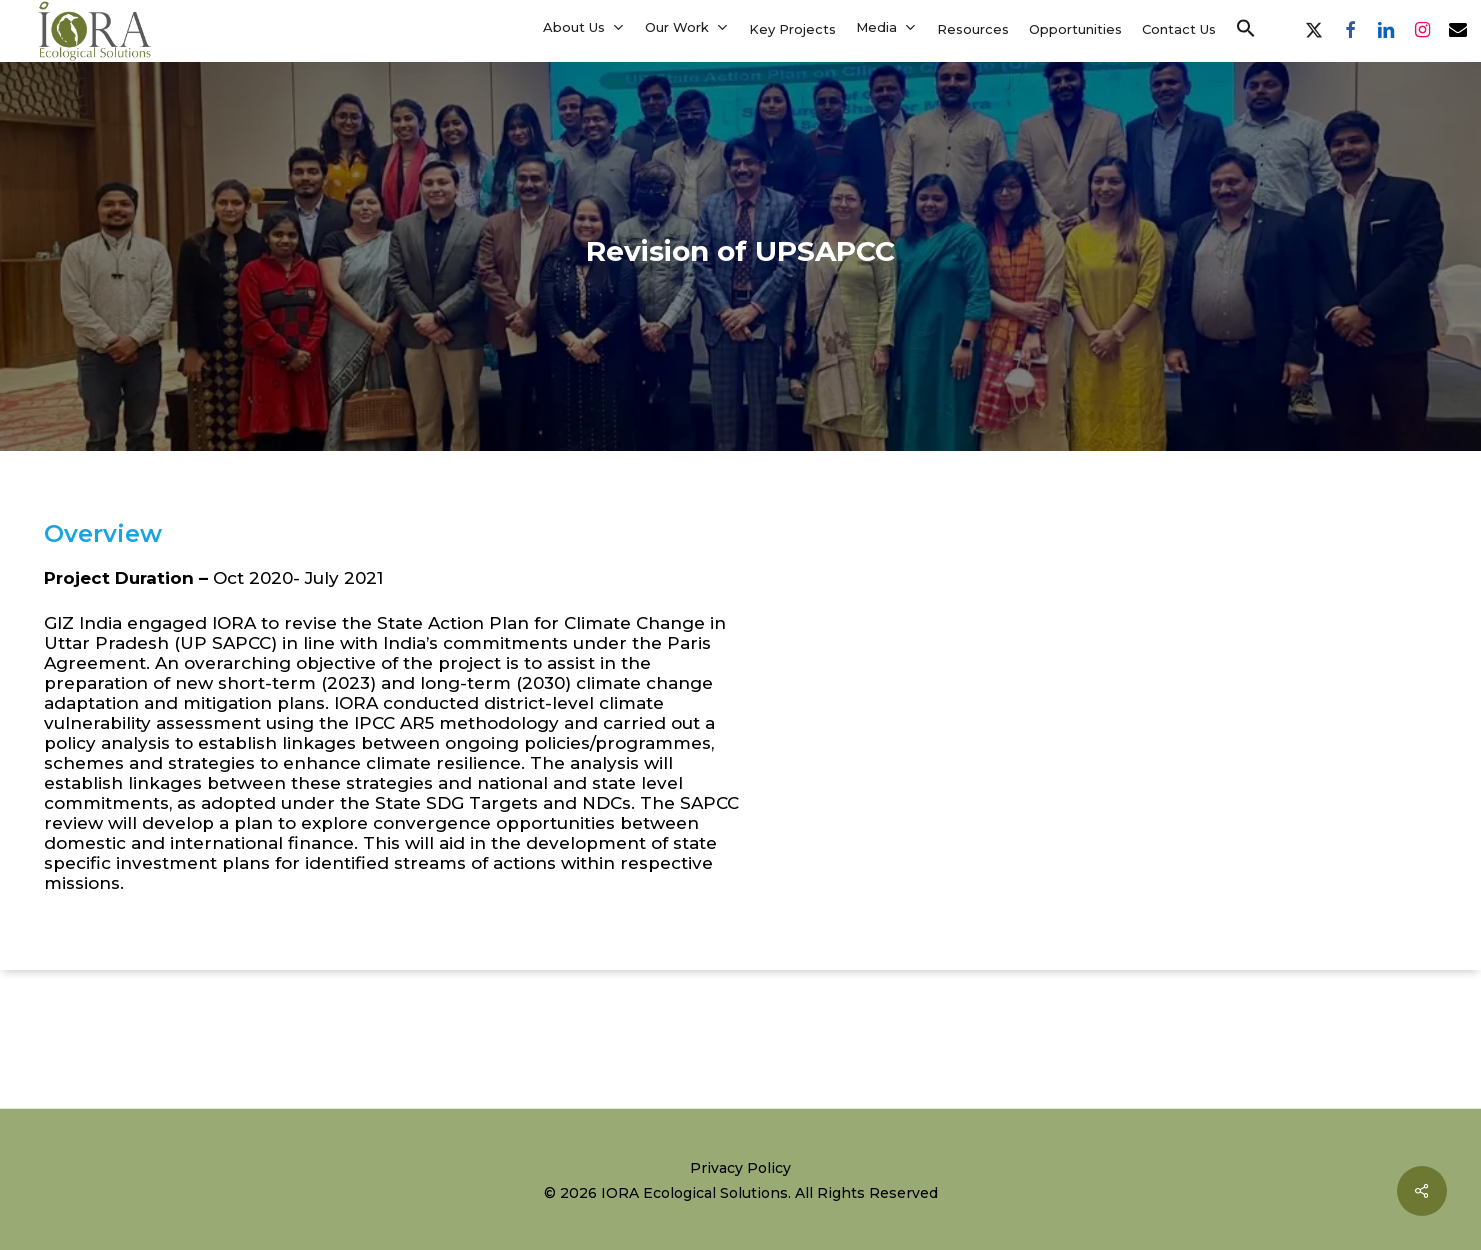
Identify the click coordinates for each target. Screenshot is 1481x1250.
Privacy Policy (740, 1168)
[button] (1246, 29)
